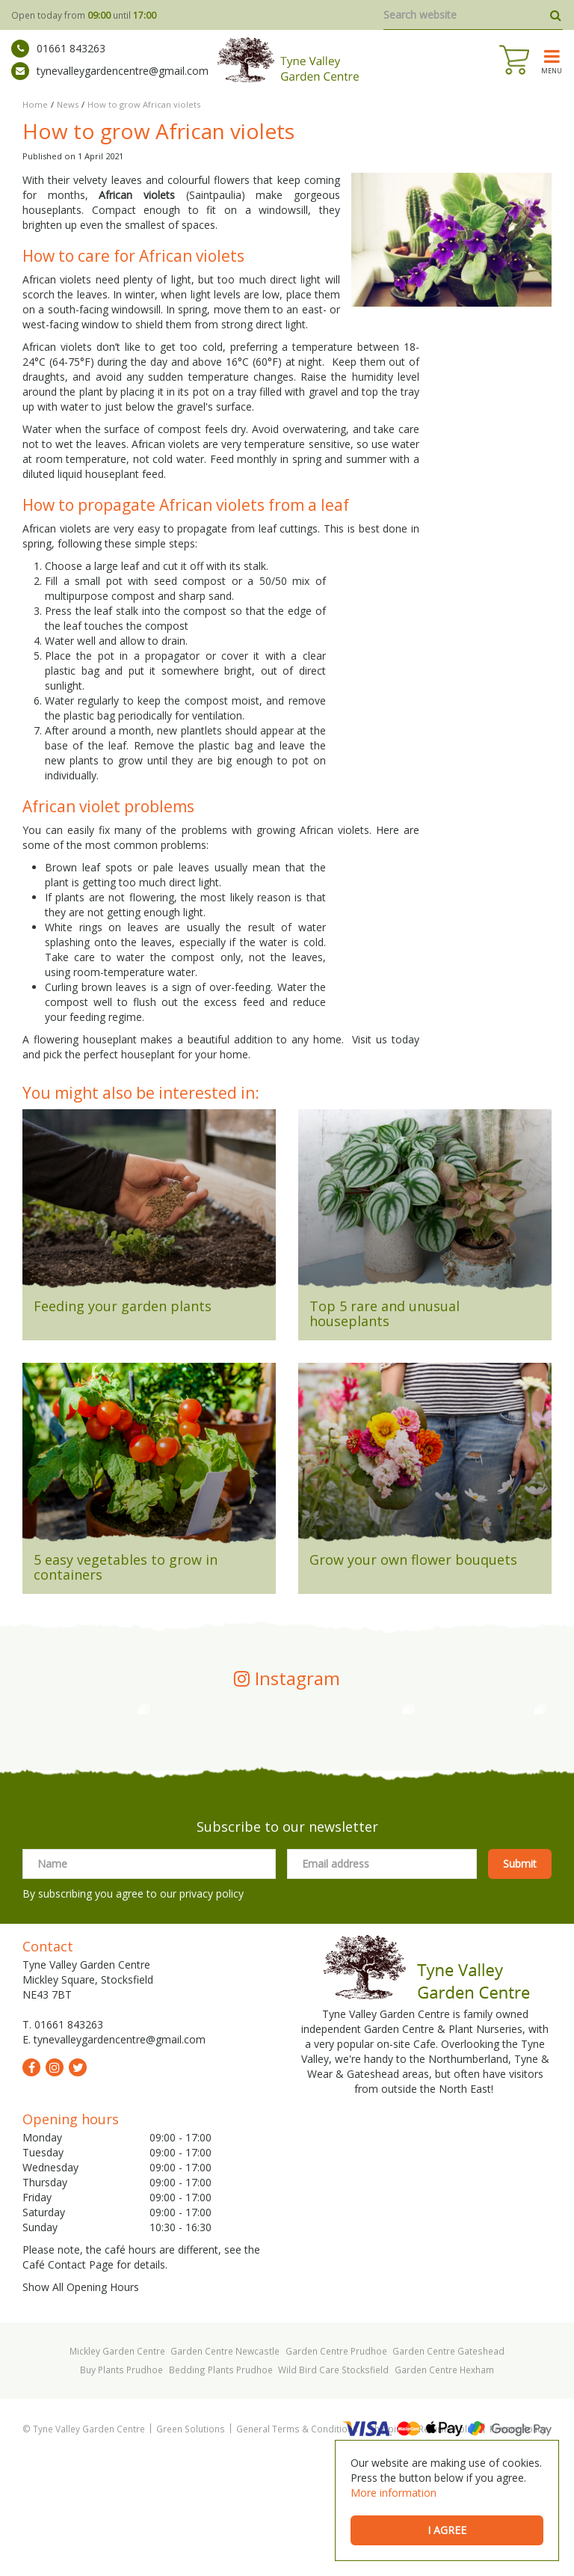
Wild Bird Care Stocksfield (333, 2487)
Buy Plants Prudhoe (121, 2487)
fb (31, 2185)
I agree (447, 2530)
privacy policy (211, 2011)
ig (55, 2185)
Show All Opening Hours (80, 2404)
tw (78, 2185)
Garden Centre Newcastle (225, 2468)
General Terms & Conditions (297, 2546)
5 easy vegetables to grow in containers (125, 1567)
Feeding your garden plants (123, 1306)
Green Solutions (190, 2546)
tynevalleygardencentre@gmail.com (110, 71)
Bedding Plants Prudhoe (221, 2487)
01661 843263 (58, 49)
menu (551, 70)
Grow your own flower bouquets (413, 1559)
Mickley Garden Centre (117, 2468)
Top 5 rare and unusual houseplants (384, 1313)
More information (393, 2492)
